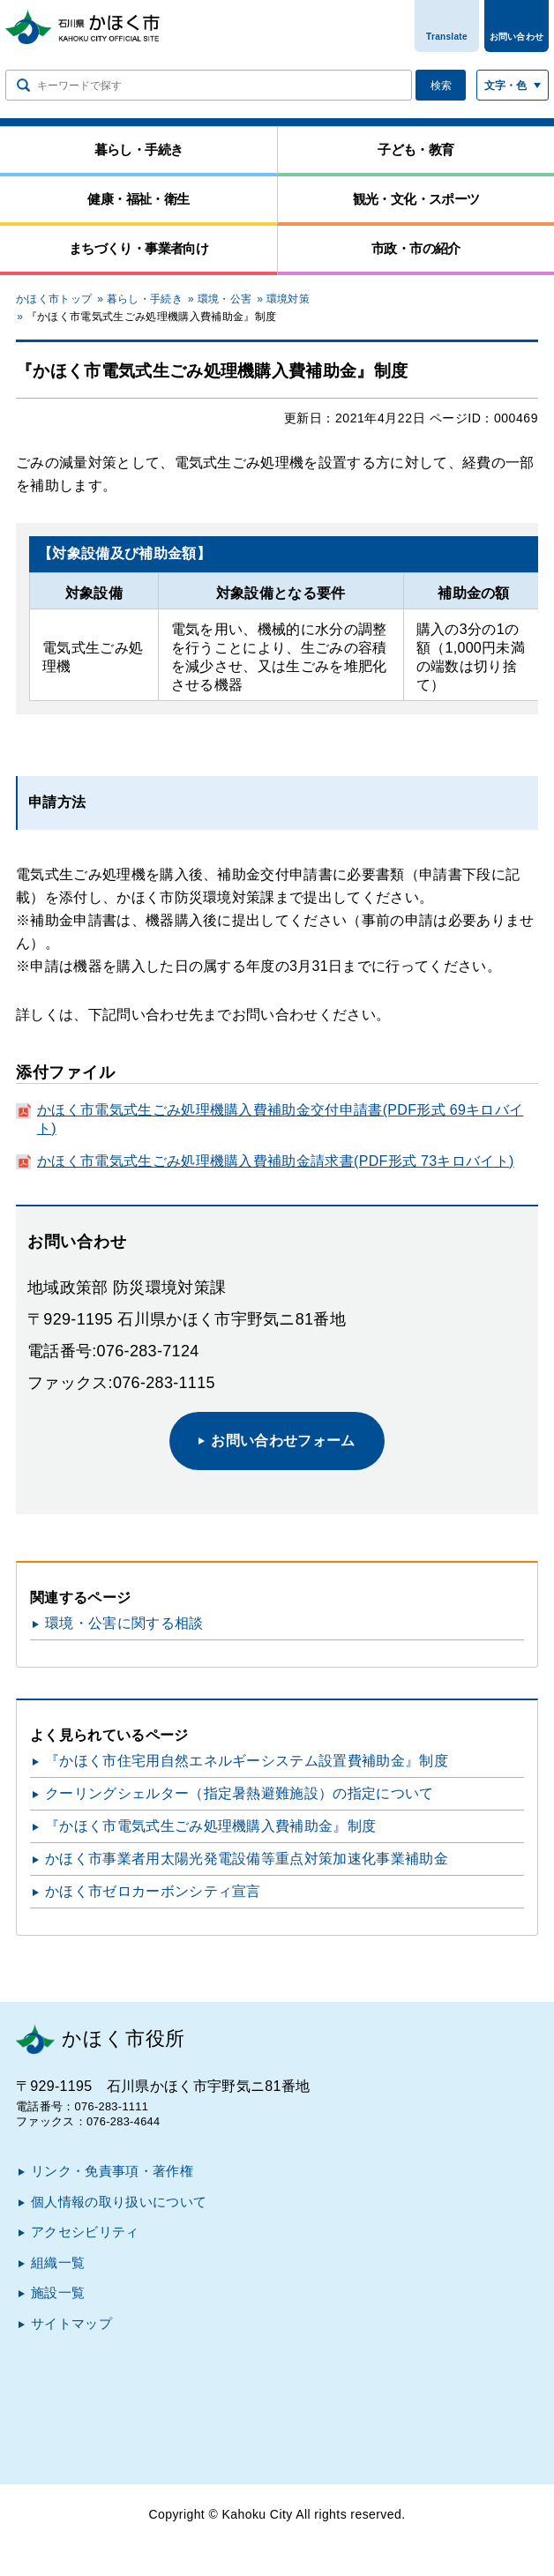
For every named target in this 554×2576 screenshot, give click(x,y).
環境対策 (288, 299)
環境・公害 (225, 299)
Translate (447, 36)
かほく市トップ (54, 299)
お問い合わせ (517, 36)
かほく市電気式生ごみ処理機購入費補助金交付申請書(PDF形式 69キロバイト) (280, 1119)
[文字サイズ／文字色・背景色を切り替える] (512, 85)
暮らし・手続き (145, 299)
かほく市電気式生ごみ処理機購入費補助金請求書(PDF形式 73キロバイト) (275, 1161)
